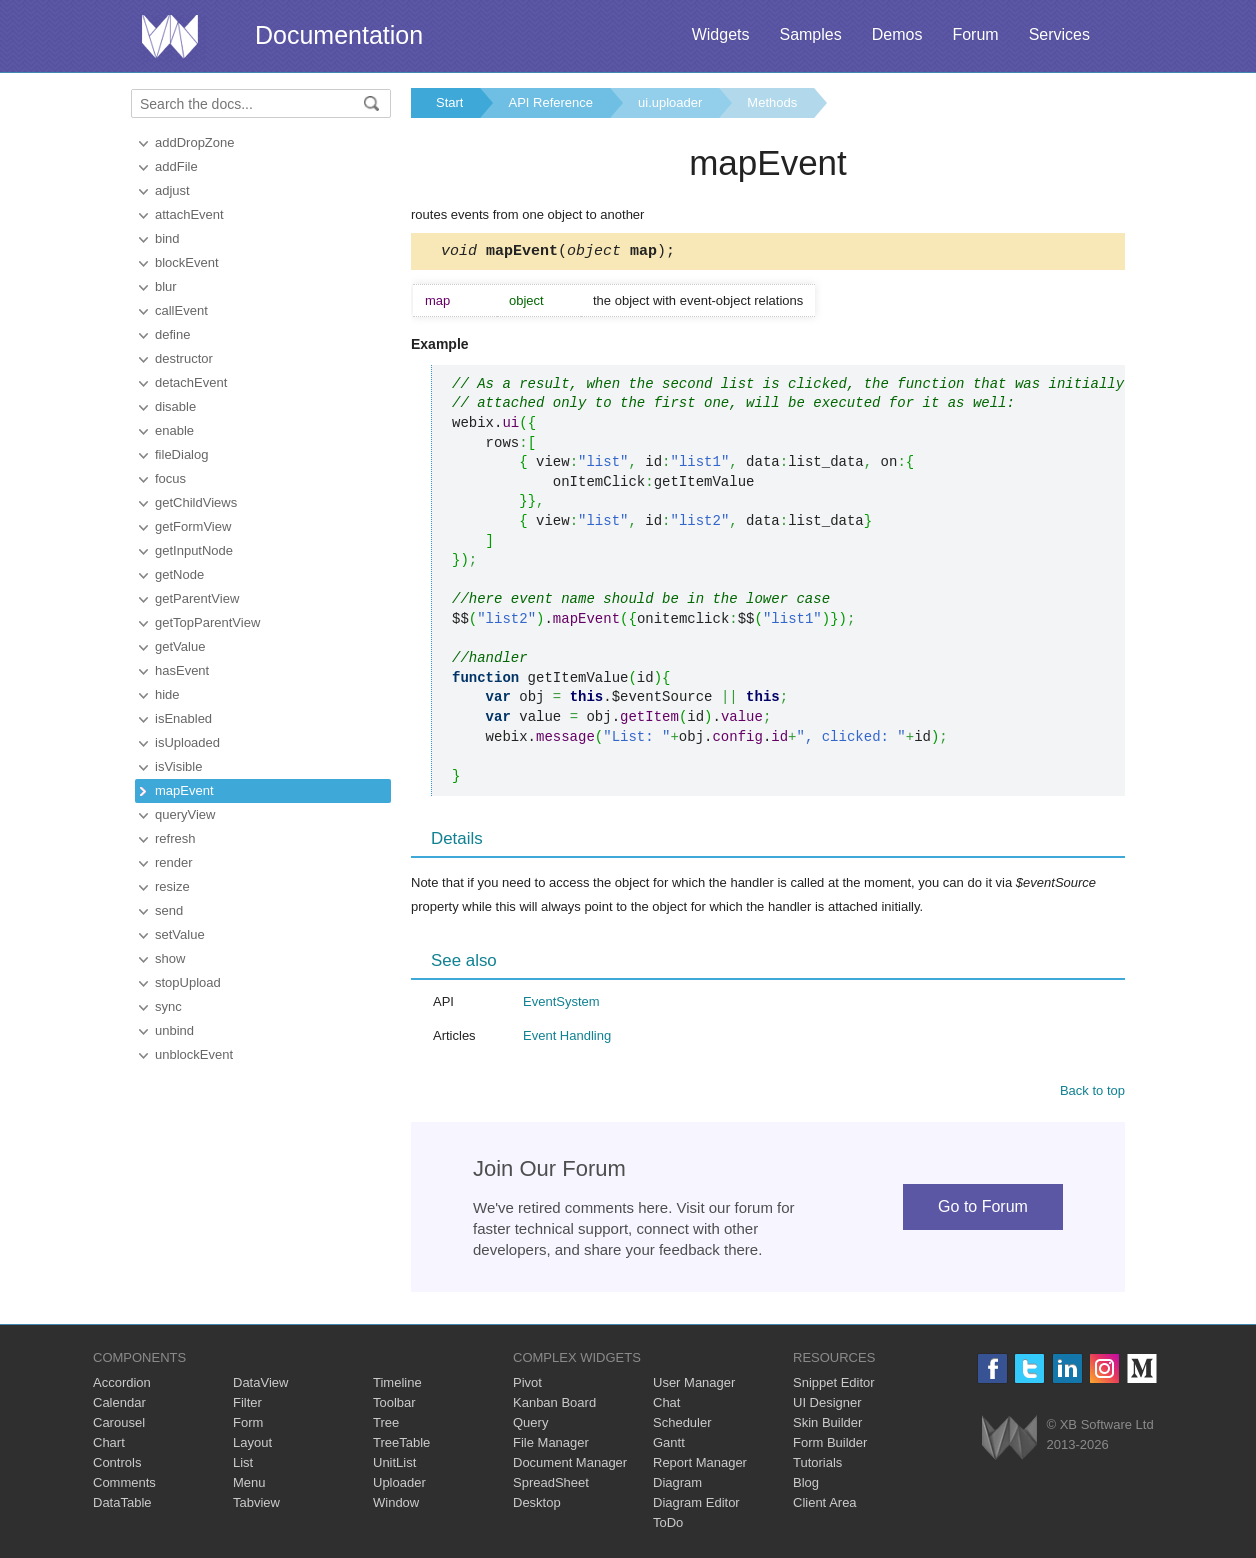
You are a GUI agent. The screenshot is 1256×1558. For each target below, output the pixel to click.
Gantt (669, 1445)
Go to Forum (983, 1209)
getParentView (197, 598)
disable (175, 406)
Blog (806, 1485)
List (243, 1465)
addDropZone (195, 142)
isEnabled (183, 718)
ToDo (668, 1525)
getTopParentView (207, 622)
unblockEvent (194, 1054)
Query (530, 1425)
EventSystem (561, 1004)
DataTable (122, 1505)
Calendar (119, 1405)
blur (166, 286)
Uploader (399, 1485)
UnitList (394, 1465)
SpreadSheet (551, 1485)
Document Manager (570, 1465)
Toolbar (394, 1405)
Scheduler (682, 1425)
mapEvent (184, 790)
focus (170, 478)
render (174, 862)
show (170, 958)
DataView (260, 1385)
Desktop (537, 1505)
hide (167, 694)
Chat (666, 1405)
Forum (975, 34)
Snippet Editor (834, 1385)
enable (174, 430)
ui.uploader (670, 102)
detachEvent (191, 382)
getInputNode (194, 550)
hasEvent (182, 670)
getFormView (193, 526)
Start (449, 102)
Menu (249, 1485)
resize (172, 886)
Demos (897, 34)
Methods (772, 102)
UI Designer (827, 1405)
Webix (1009, 1440)
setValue (180, 934)
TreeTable (401, 1445)
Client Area (825, 1505)
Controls (117, 1465)
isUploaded (187, 742)
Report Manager (700, 1465)
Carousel (119, 1425)
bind (167, 238)
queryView (185, 814)
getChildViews (196, 502)
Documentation (339, 35)
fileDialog (181, 454)
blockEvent (187, 262)
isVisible (178, 766)
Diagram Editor (696, 1505)
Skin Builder (827, 1425)
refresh (175, 838)
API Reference (550, 102)
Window (396, 1505)
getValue (180, 646)
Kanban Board (554, 1405)
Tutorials (817, 1465)
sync (168, 1006)
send (169, 910)
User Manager (694, 1385)
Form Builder (830, 1445)
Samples (810, 34)
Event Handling (567, 1038)
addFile (176, 166)
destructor (184, 358)
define (172, 334)
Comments (124, 1485)
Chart (109, 1445)
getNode (179, 574)
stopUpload (188, 982)
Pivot (527, 1385)
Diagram (677, 1485)
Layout (252, 1445)
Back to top (1092, 1093)
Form (248, 1425)
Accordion (122, 1385)
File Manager (551, 1445)
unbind (174, 1030)
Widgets (721, 34)
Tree (386, 1425)
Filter (247, 1405)
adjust (172, 190)
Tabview (256, 1505)
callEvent (181, 310)
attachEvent (189, 214)
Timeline (397, 1385)
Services (1059, 34)
